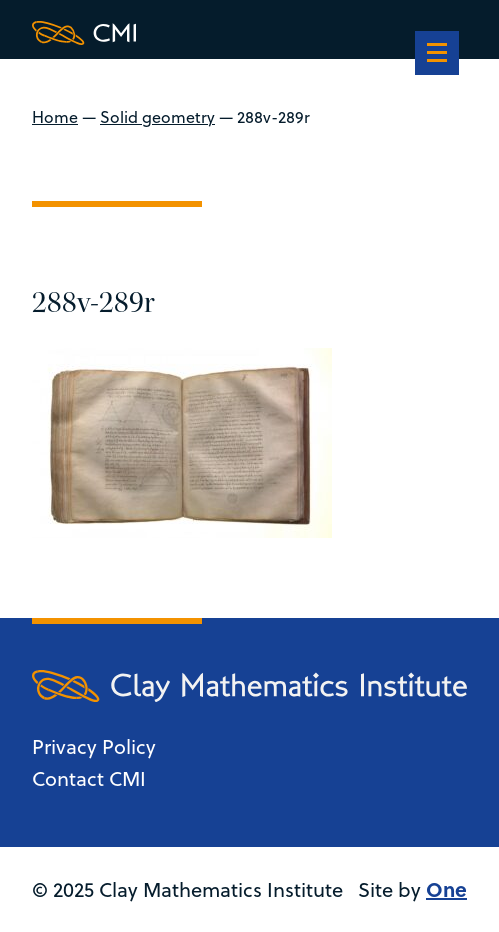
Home (55, 117)
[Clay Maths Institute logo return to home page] (249, 33)
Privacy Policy (94, 746)
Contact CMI (89, 778)
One (446, 888)
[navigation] (437, 55)
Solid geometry (157, 117)
